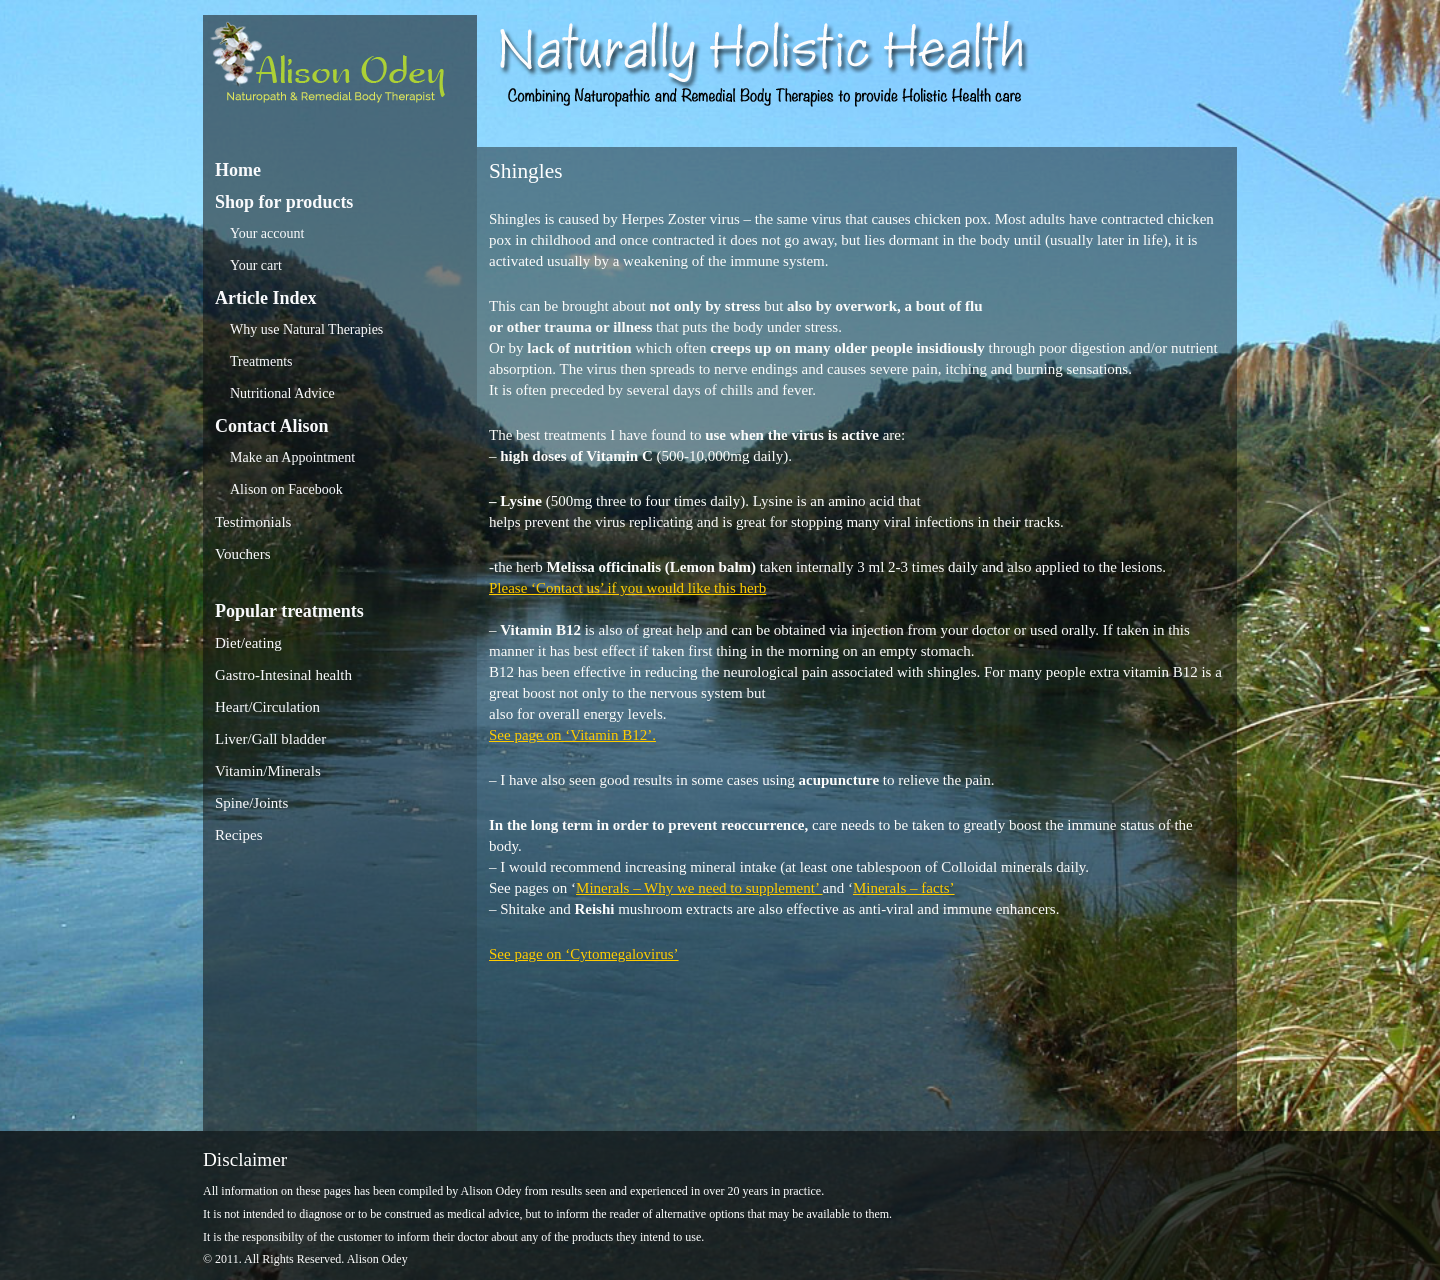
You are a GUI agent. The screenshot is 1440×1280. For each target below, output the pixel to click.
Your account (267, 233)
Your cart (256, 265)
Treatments (261, 361)
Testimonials (253, 522)
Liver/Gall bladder (270, 739)
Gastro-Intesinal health (283, 675)
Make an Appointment (292, 457)
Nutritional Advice (282, 393)
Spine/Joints (251, 803)
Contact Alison (272, 426)
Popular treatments (289, 611)
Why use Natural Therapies (306, 329)
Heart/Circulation (267, 707)
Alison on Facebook (286, 489)
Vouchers (243, 554)
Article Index (265, 298)
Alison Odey (340, 67)
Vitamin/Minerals (268, 771)
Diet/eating (248, 643)
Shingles (525, 171)
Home (238, 170)
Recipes (238, 835)
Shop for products (284, 202)
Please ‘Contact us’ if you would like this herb (627, 588)
